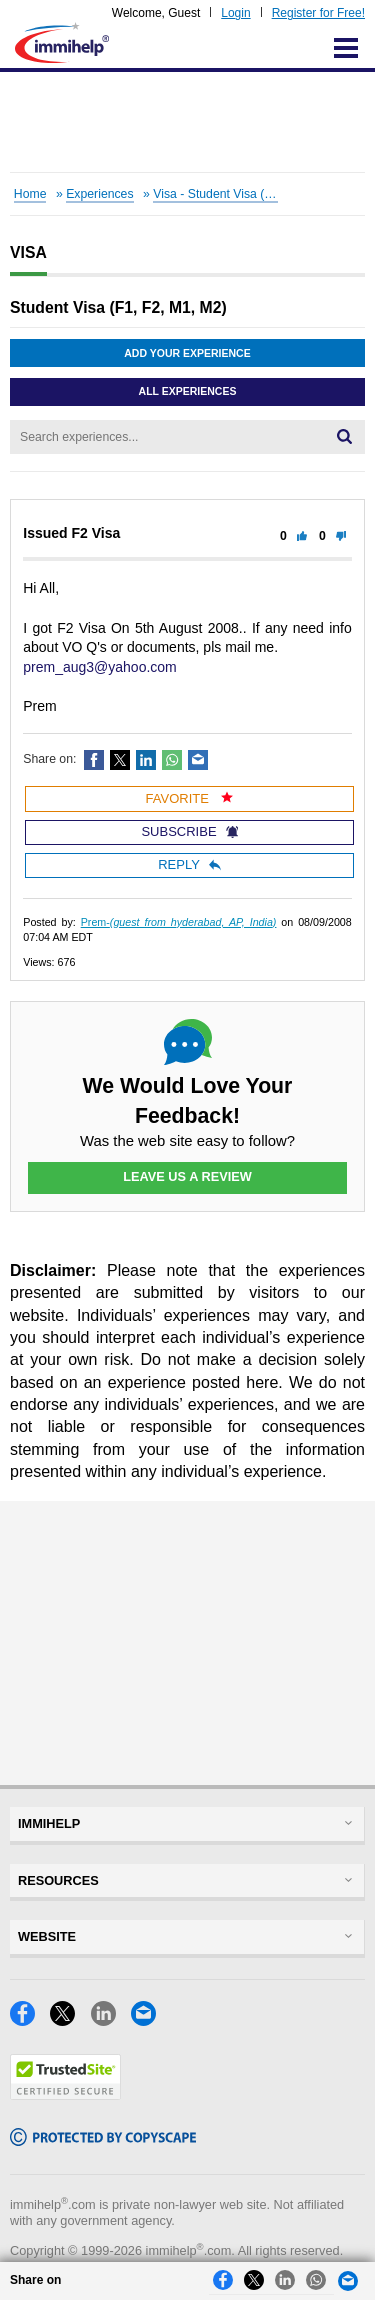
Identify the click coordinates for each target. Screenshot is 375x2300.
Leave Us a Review (187, 1176)
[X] (70, 2020)
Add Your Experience (187, 353)
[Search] (344, 437)
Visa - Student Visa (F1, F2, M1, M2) (252, 194)
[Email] (149, 2020)
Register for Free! (318, 13)
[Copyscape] (103, 2140)
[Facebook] (30, 2020)
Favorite (190, 798)
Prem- (179, 922)
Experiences (99, 194)
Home (30, 194)
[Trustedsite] (65, 2094)
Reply (189, 864)
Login (235, 13)
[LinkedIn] (111, 2020)
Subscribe (189, 831)
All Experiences (188, 391)
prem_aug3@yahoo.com (100, 667)
